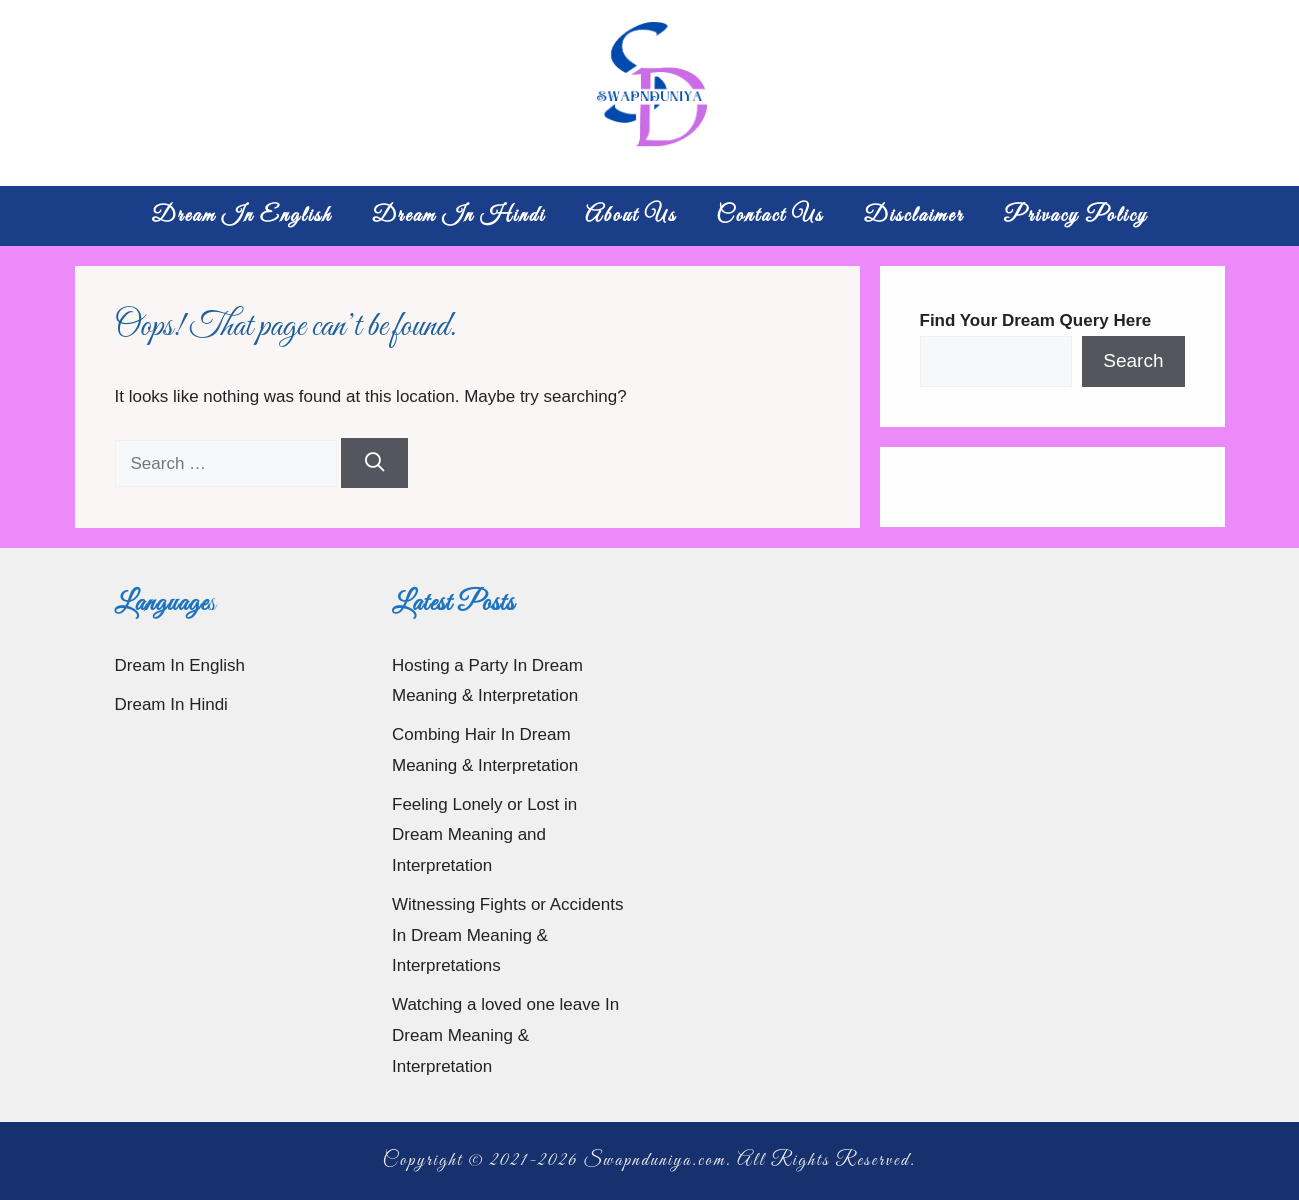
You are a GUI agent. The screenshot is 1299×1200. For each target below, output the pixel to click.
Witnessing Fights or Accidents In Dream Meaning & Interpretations (507, 935)
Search (1133, 360)
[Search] (374, 463)
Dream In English (241, 216)
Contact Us (769, 216)
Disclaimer (913, 216)
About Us (630, 216)
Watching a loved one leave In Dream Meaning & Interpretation (505, 1035)
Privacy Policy (1076, 216)
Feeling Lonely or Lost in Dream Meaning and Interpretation (484, 835)
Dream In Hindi (459, 216)
